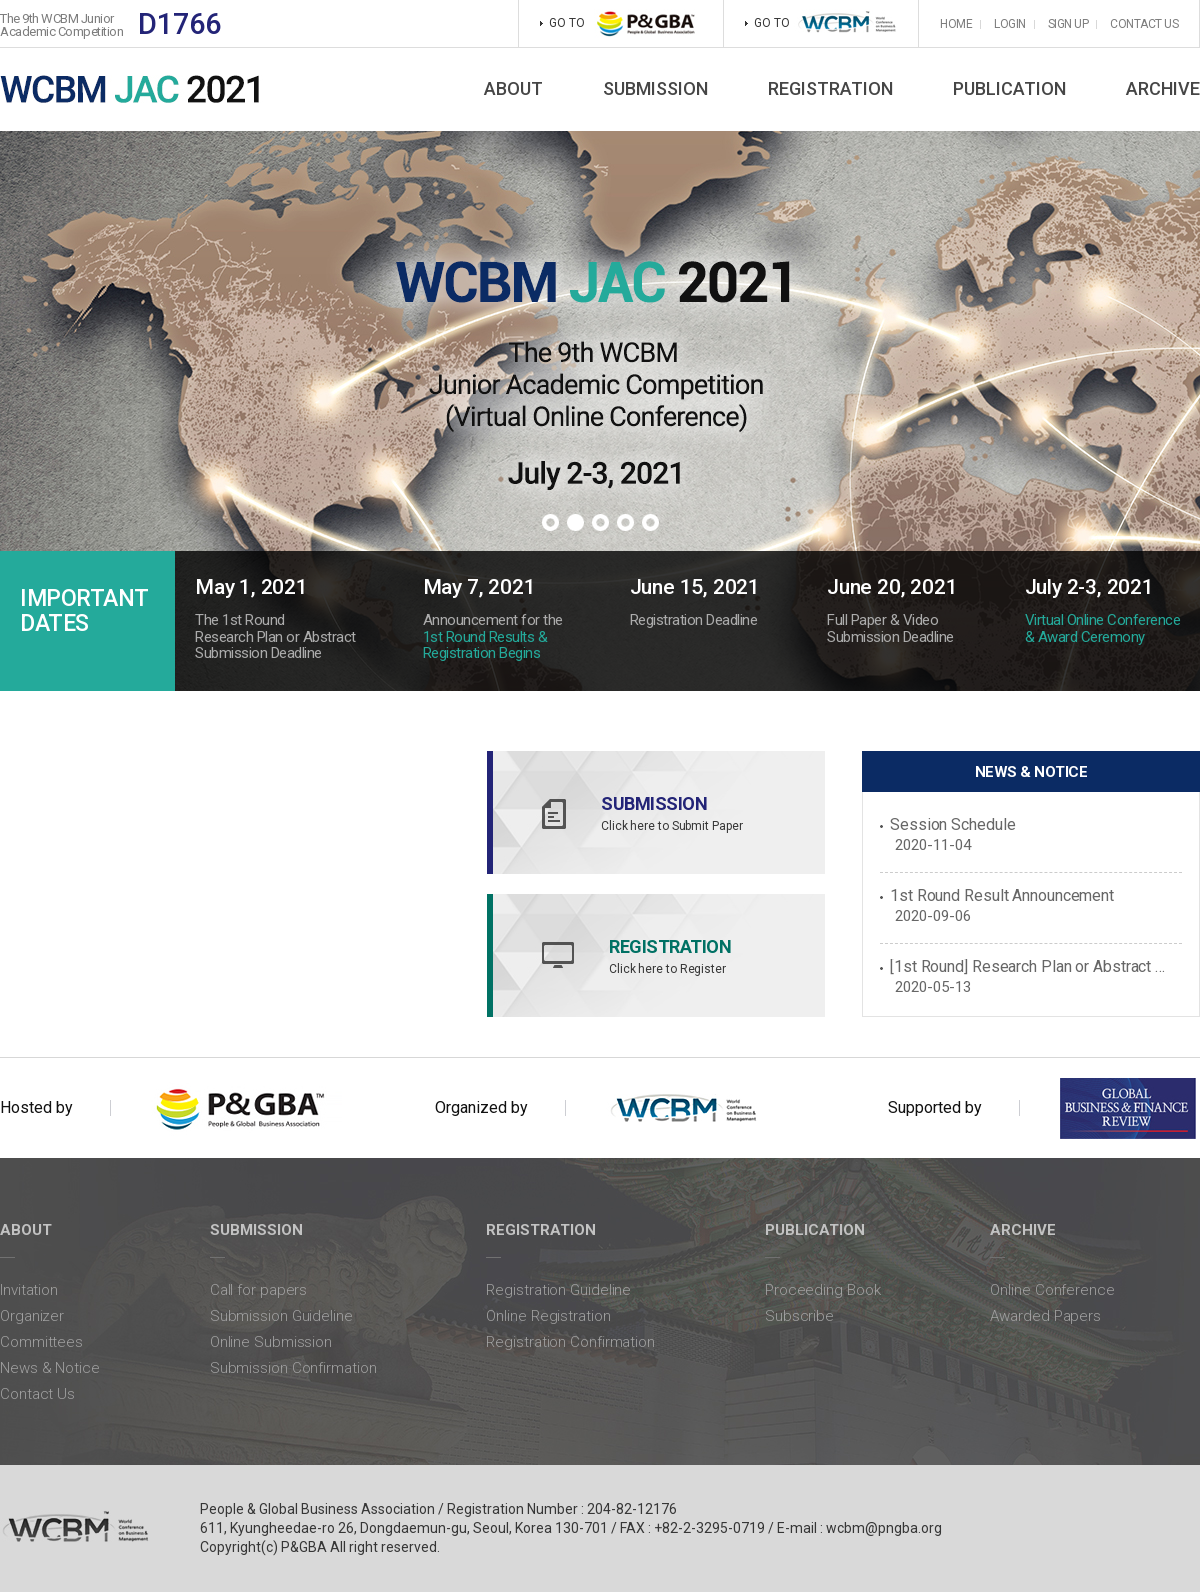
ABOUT (513, 88)
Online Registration (548, 1316)
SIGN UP (1068, 24)
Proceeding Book (823, 1290)
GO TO (821, 23)
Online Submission (271, 1342)
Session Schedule (952, 825)
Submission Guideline (281, 1316)
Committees (41, 1342)
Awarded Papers (1045, 1316)
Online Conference (1052, 1290)
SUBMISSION (655, 88)
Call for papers (259, 1290)
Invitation (29, 1290)
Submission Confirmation (293, 1368)
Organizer (32, 1316)
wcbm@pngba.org (884, 1528)
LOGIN (1010, 24)
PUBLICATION (1009, 88)
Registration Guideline (558, 1290)
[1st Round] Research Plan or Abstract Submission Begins (1030, 967)
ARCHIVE (1163, 88)
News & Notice (50, 1368)
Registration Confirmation (570, 1342)
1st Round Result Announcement (1002, 896)
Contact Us (37, 1394)
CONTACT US (1144, 24)
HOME (956, 24)
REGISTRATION (830, 88)
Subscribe (799, 1316)
